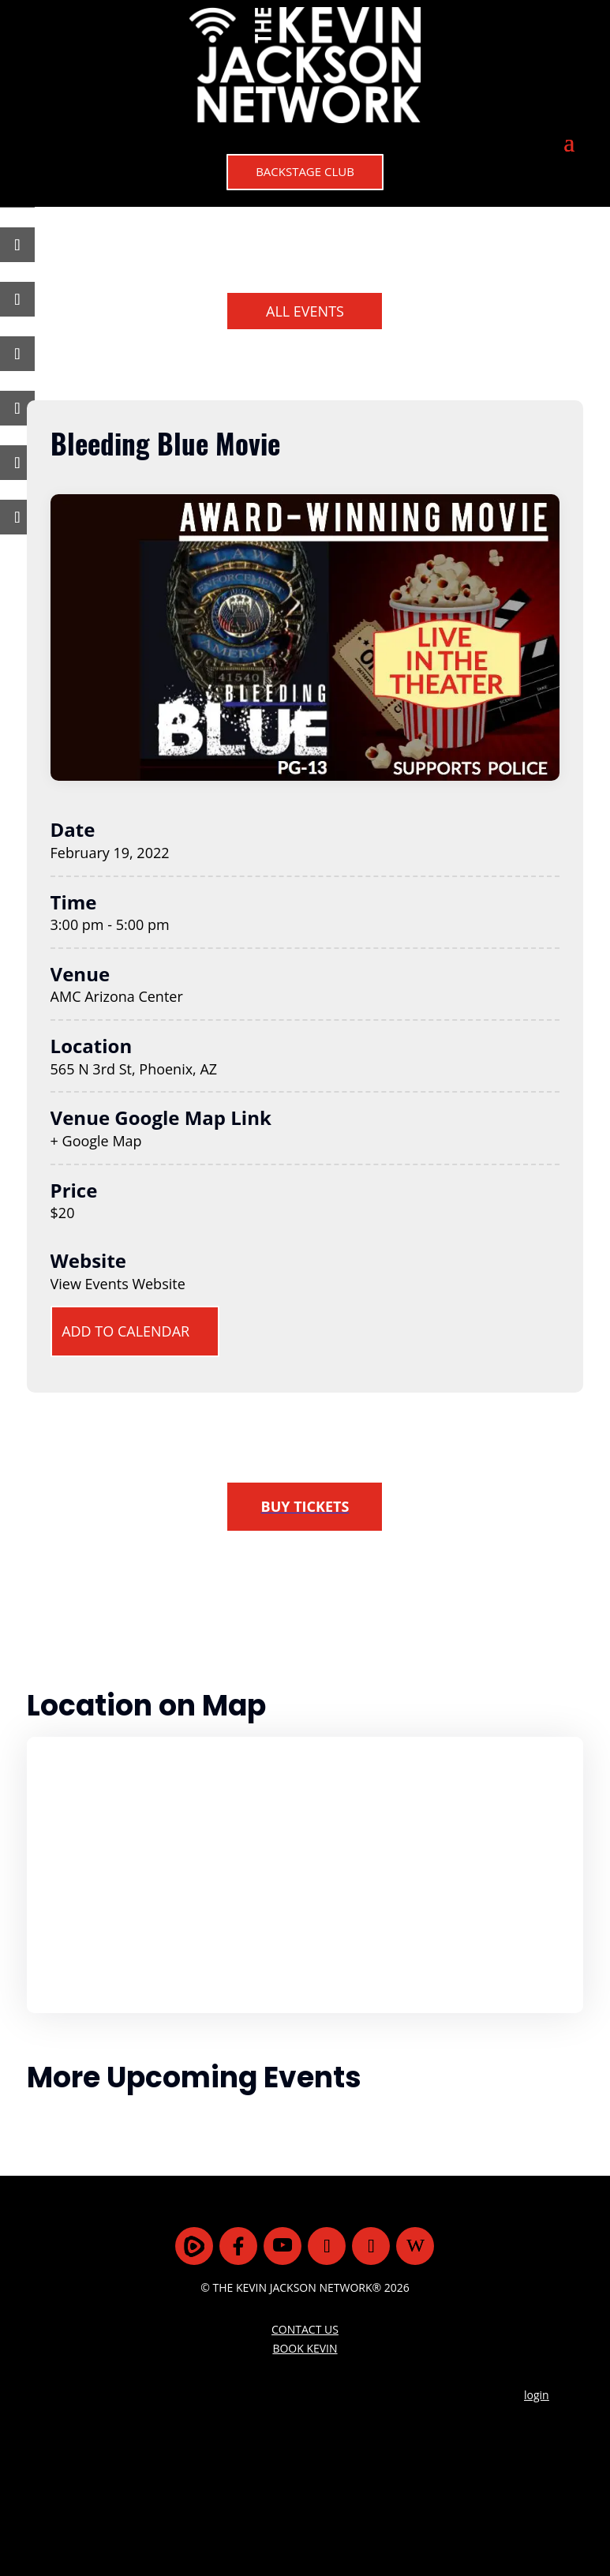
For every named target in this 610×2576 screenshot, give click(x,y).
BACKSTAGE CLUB (305, 171)
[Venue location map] (305, 1875)
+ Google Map (96, 1140)
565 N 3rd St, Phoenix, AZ (134, 1068)
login (536, 2394)
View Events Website (118, 1283)
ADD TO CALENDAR (125, 1331)
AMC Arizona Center (117, 996)
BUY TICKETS (305, 1506)
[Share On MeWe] (6, 299)
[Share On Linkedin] (6, 408)
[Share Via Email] (6, 462)
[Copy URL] (6, 517)
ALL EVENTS (305, 311)
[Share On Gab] (6, 244)
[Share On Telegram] (6, 353)
